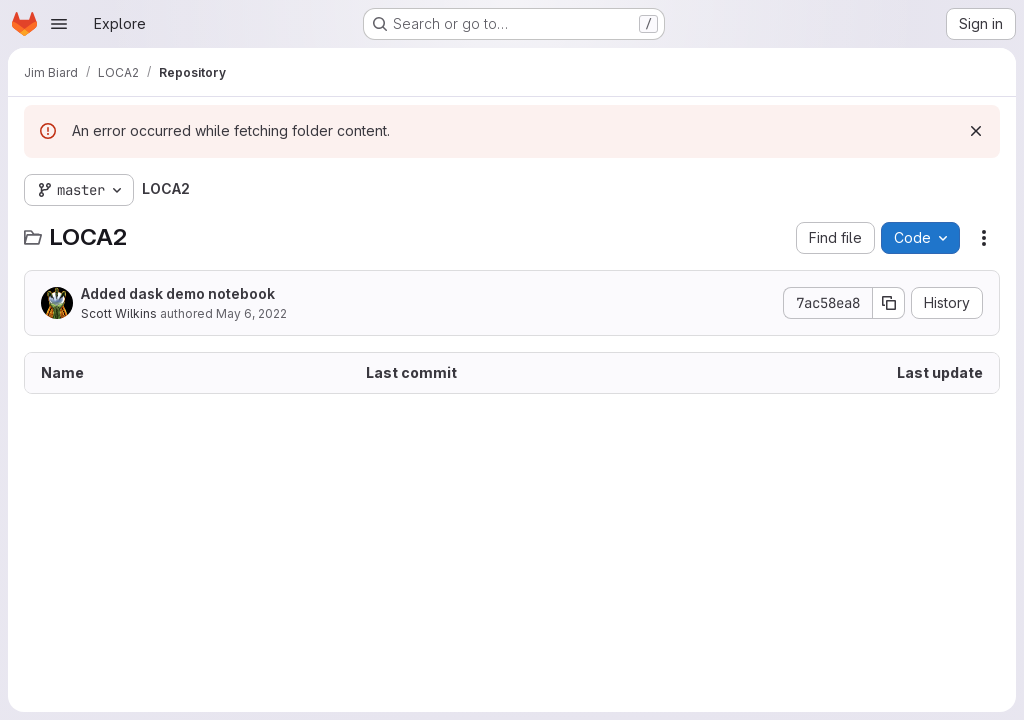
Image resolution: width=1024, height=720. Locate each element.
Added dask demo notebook (178, 293)
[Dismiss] (976, 131)
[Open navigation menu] (59, 24)
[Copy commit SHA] (889, 303)
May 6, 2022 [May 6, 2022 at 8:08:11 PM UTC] (251, 313)
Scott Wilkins (119, 313)
